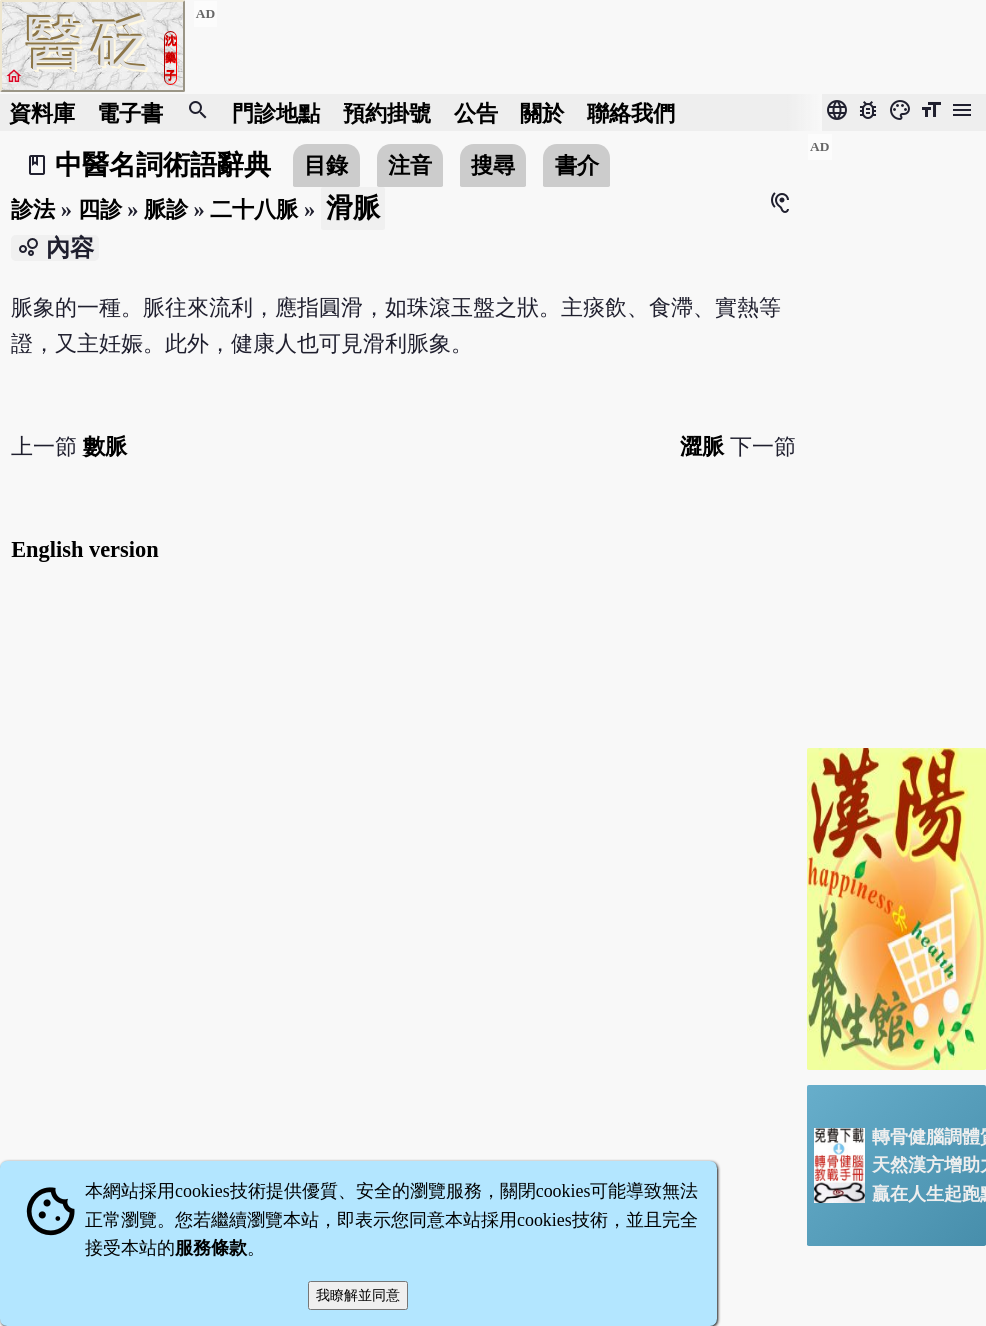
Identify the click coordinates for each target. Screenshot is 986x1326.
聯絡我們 (631, 112)
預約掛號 (387, 112)
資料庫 (42, 112)
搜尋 (493, 165)
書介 (577, 165)
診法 (33, 209)
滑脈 (353, 208)
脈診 (166, 209)
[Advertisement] (896, 433)
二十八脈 (254, 209)
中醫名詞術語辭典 (163, 165)
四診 (100, 209)
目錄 (326, 165)
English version (84, 549)
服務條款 (211, 1248)
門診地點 (276, 112)
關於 (542, 112)
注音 (410, 165)
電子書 (130, 112)
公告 (476, 112)
